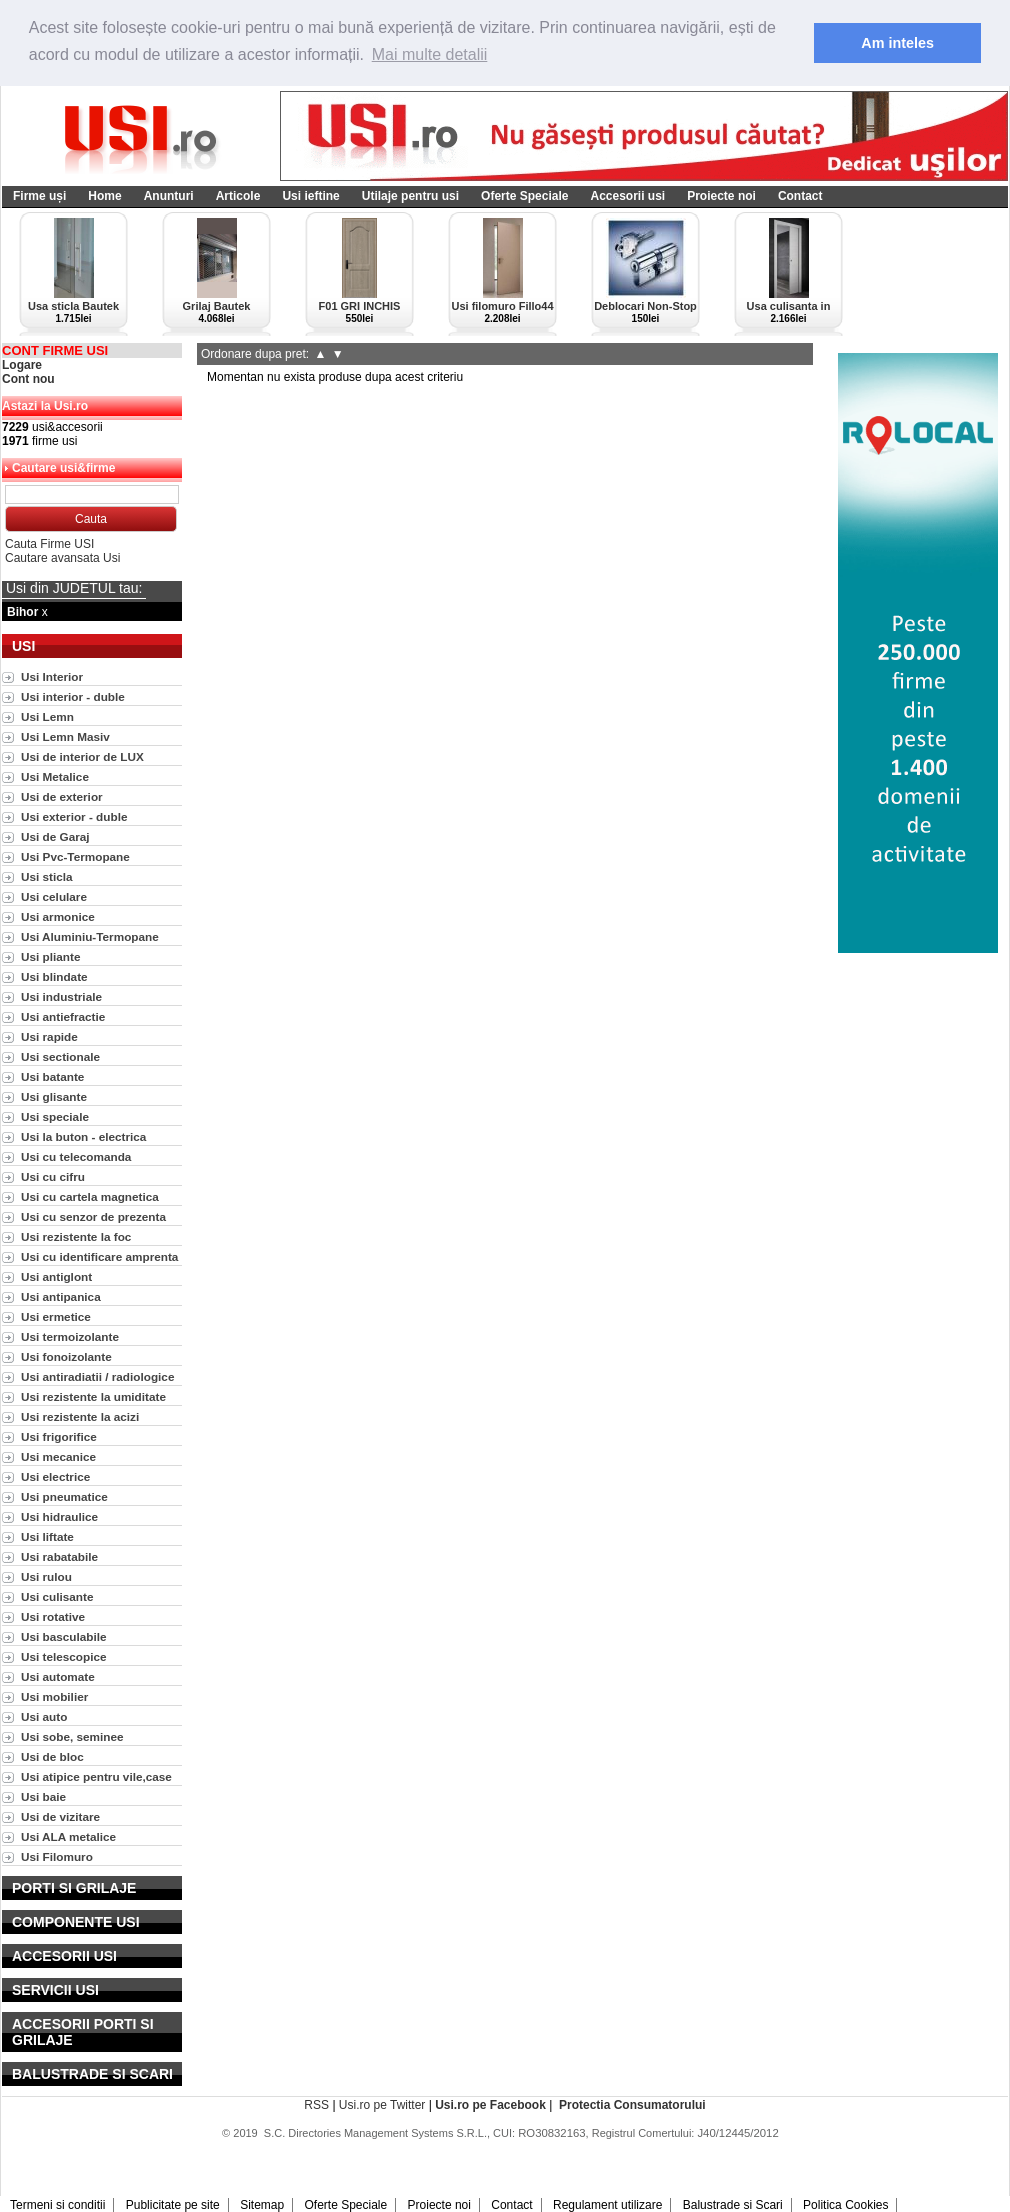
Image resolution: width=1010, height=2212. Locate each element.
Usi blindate (54, 976)
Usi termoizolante (70, 1336)
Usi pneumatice (64, 1496)
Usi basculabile (64, 1636)
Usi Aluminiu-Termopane (90, 936)
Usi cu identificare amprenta (99, 1256)
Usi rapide (49, 1036)
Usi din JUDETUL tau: (74, 588)
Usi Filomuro (57, 1856)
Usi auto (44, 1716)
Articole (238, 196)
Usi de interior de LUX (82, 756)
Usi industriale (61, 996)
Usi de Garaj (55, 836)
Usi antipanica (61, 1296)
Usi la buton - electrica (83, 1136)
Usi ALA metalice (68, 1836)
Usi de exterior (62, 796)
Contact (800, 196)
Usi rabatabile (59, 1556)
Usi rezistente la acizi (80, 1416)
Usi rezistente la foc (76, 1236)
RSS (316, 2105)
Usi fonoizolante (66, 1356)
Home (104, 196)
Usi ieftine (310, 196)
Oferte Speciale (524, 196)
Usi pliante (50, 956)
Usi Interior (52, 676)
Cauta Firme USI (49, 544)
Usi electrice (55, 1476)
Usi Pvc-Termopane (75, 856)
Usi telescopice (64, 1656)
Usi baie (43, 1796)
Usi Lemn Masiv (65, 736)
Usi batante (52, 1076)
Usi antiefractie (63, 1016)
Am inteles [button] (897, 43)
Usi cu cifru (53, 1176)
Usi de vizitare (60, 1816)
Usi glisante (54, 1096)
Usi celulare (54, 896)
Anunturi (169, 196)
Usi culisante (57, 1596)
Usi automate (58, 1676)
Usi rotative (53, 1616)
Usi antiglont (56, 1276)
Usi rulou (46, 1576)
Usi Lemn (47, 716)
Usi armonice (58, 916)
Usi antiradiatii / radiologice (97, 1376)
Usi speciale (55, 1116)
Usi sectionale (60, 1056)
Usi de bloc (52, 1756)
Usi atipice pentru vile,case (96, 1776)
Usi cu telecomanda (76, 1156)
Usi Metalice (55, 776)
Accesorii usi (627, 196)
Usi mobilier (54, 1696)
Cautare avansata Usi (62, 558)
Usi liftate (47, 1536)
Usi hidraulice (59, 1516)
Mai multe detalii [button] (430, 54)
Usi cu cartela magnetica (90, 1196)
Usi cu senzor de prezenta (93, 1216)
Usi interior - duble (73, 696)
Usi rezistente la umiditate (93, 1396)
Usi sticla (47, 876)
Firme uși (39, 196)
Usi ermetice (56, 1316)
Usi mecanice (58, 1456)
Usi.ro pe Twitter (382, 2105)
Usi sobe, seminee (72, 1736)
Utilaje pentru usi (410, 196)
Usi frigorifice (59, 1436)
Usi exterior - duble (74, 816)
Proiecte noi (721, 196)
